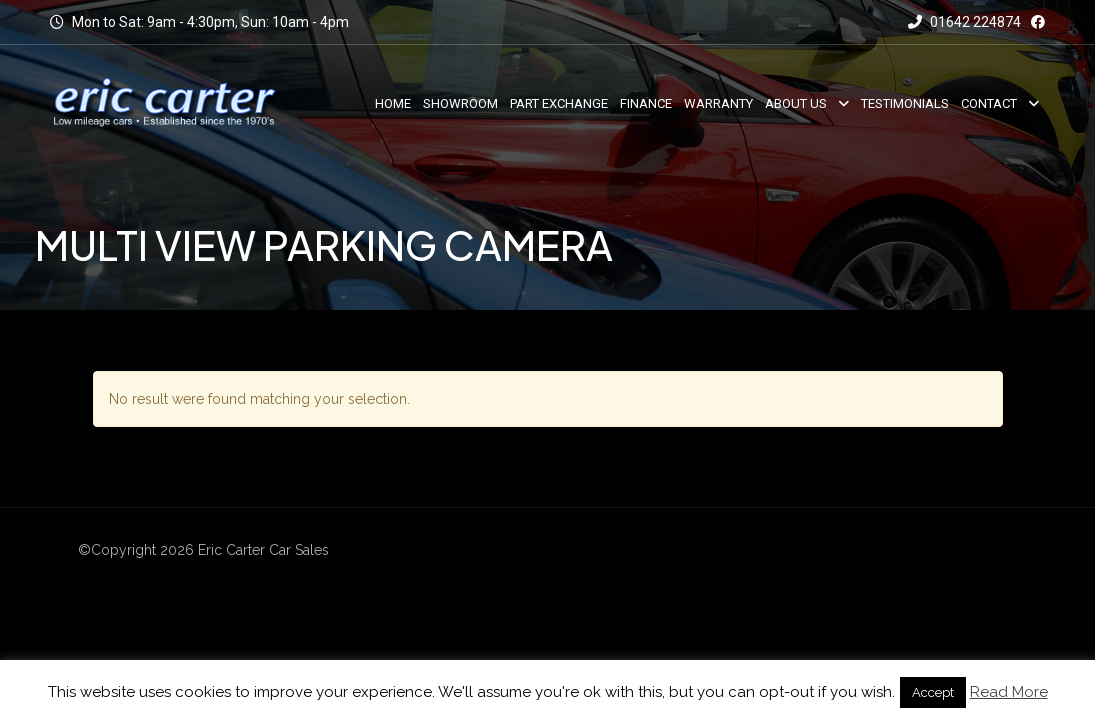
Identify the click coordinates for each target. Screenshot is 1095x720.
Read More (1009, 692)
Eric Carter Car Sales (263, 550)
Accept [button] (933, 692)
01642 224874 (964, 22)
